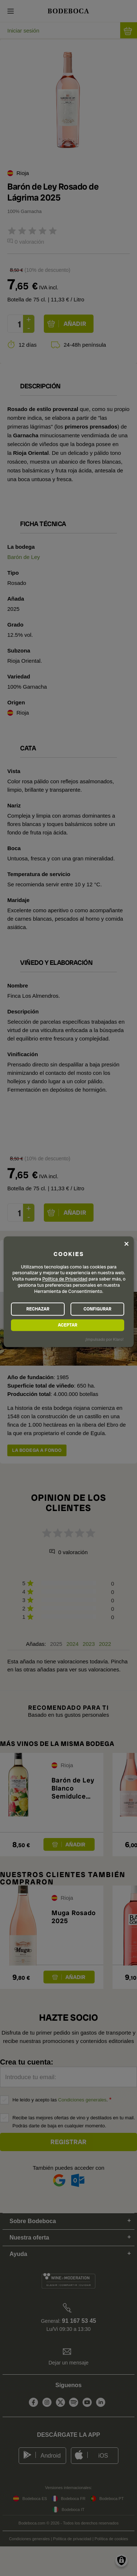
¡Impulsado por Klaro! (104, 1339)
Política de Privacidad (65, 1279)
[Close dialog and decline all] (126, 1243)
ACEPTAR (67, 1325)
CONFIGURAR (97, 1309)
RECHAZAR (37, 1309)
